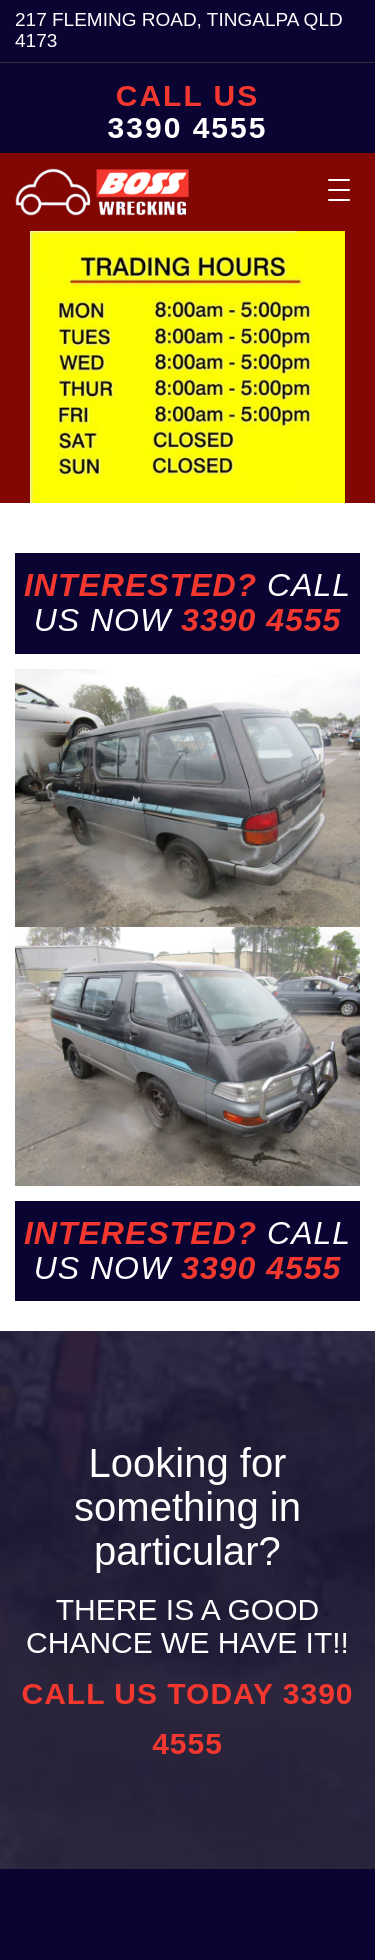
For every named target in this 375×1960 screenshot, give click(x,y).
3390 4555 (188, 128)
